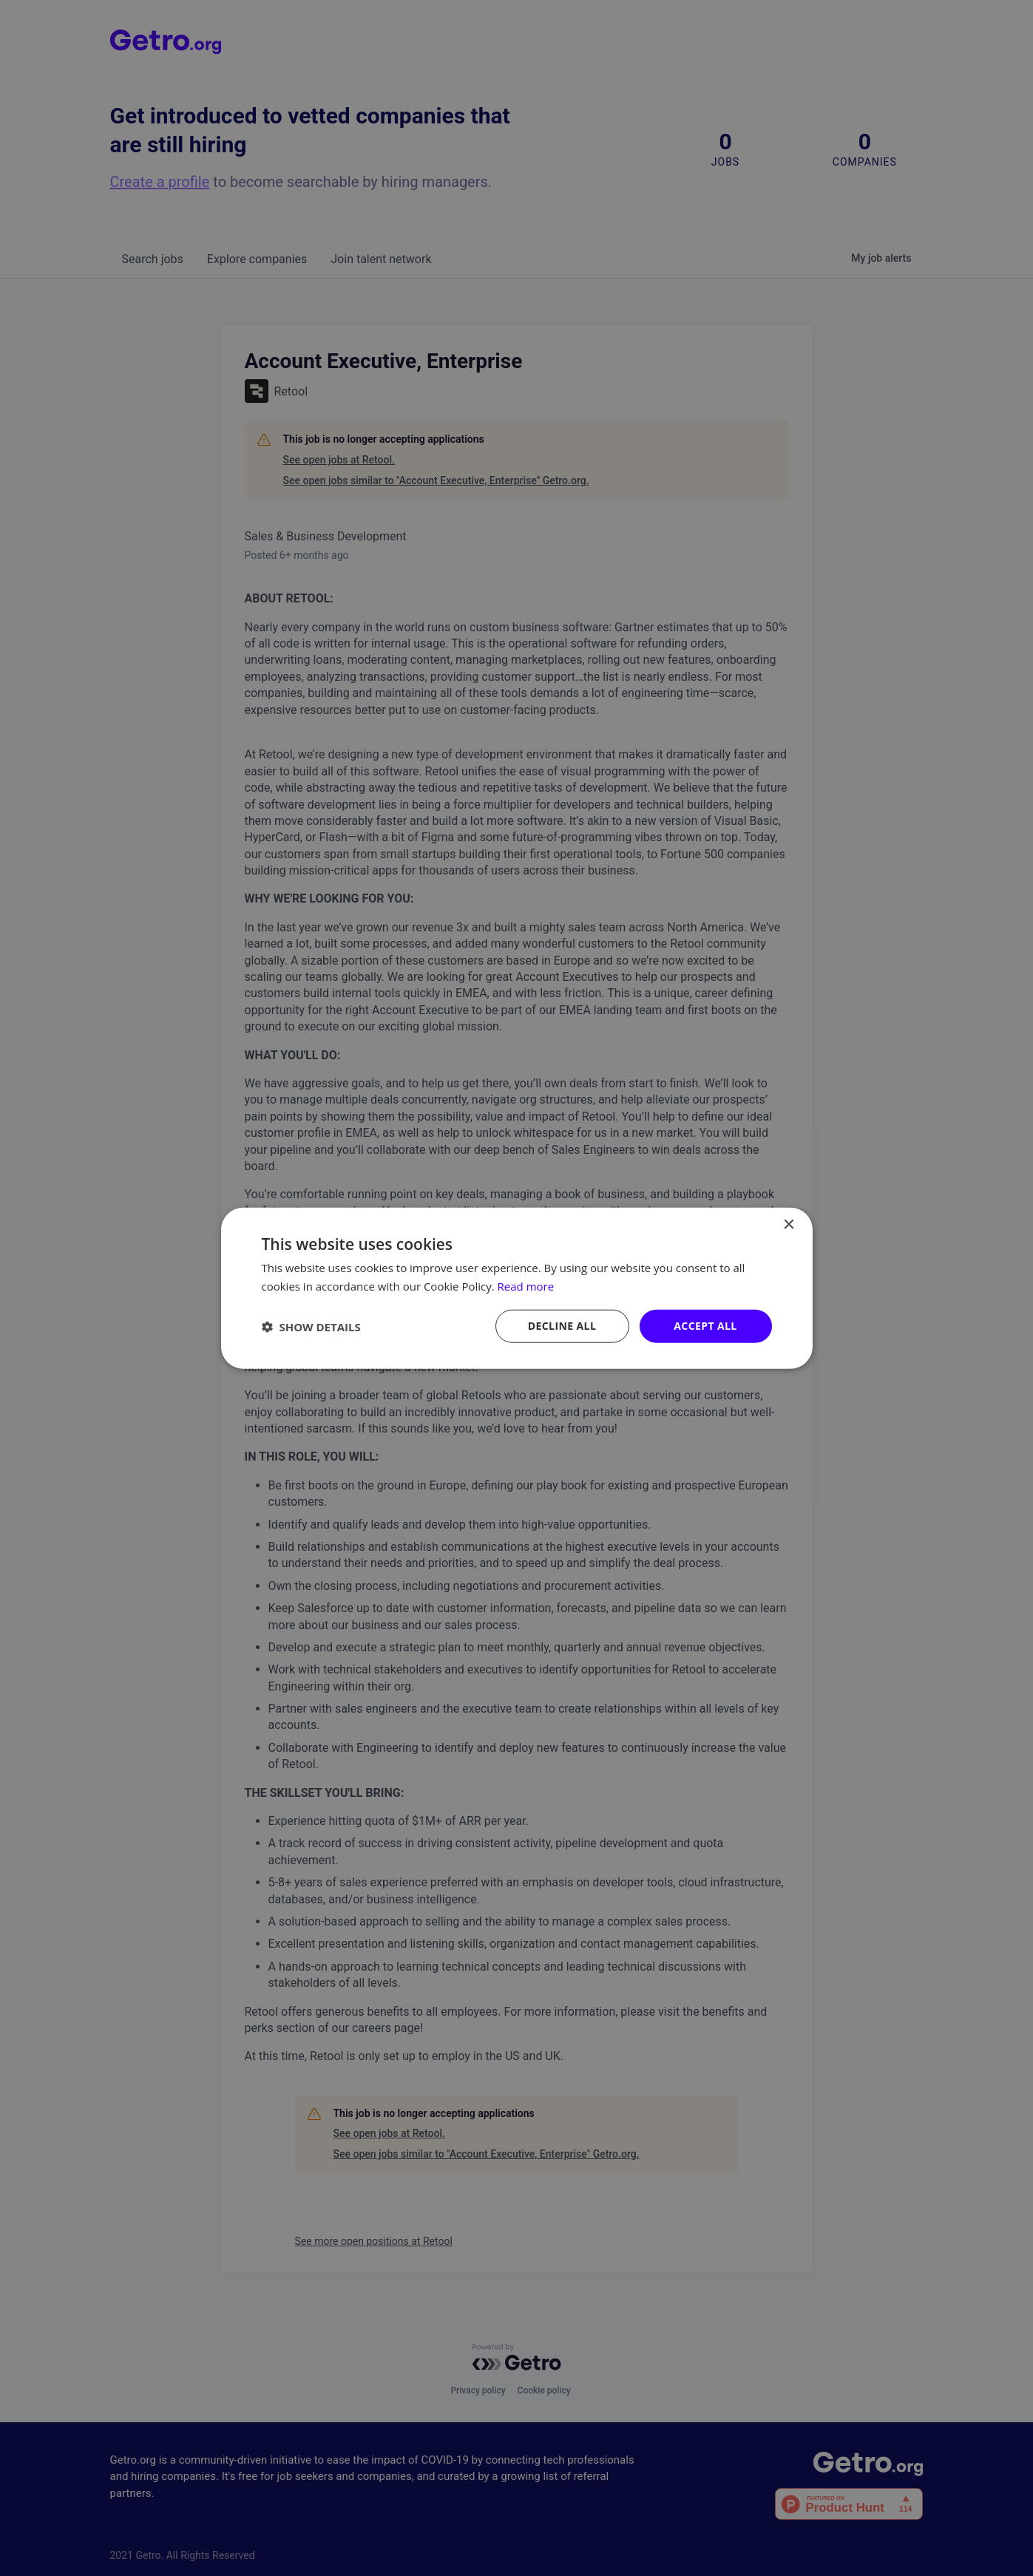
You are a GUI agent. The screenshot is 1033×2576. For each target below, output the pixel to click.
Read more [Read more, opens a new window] (526, 1285)
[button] (311, 1326)
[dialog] (516, 1288)
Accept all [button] (705, 1326)
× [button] (788, 1224)
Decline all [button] (562, 1326)
